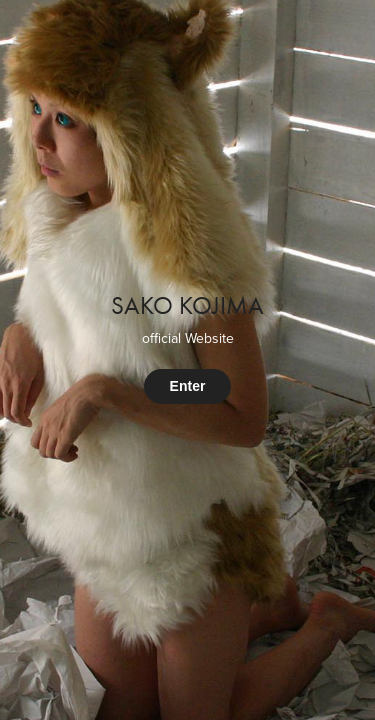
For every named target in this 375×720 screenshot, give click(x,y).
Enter (188, 386)
